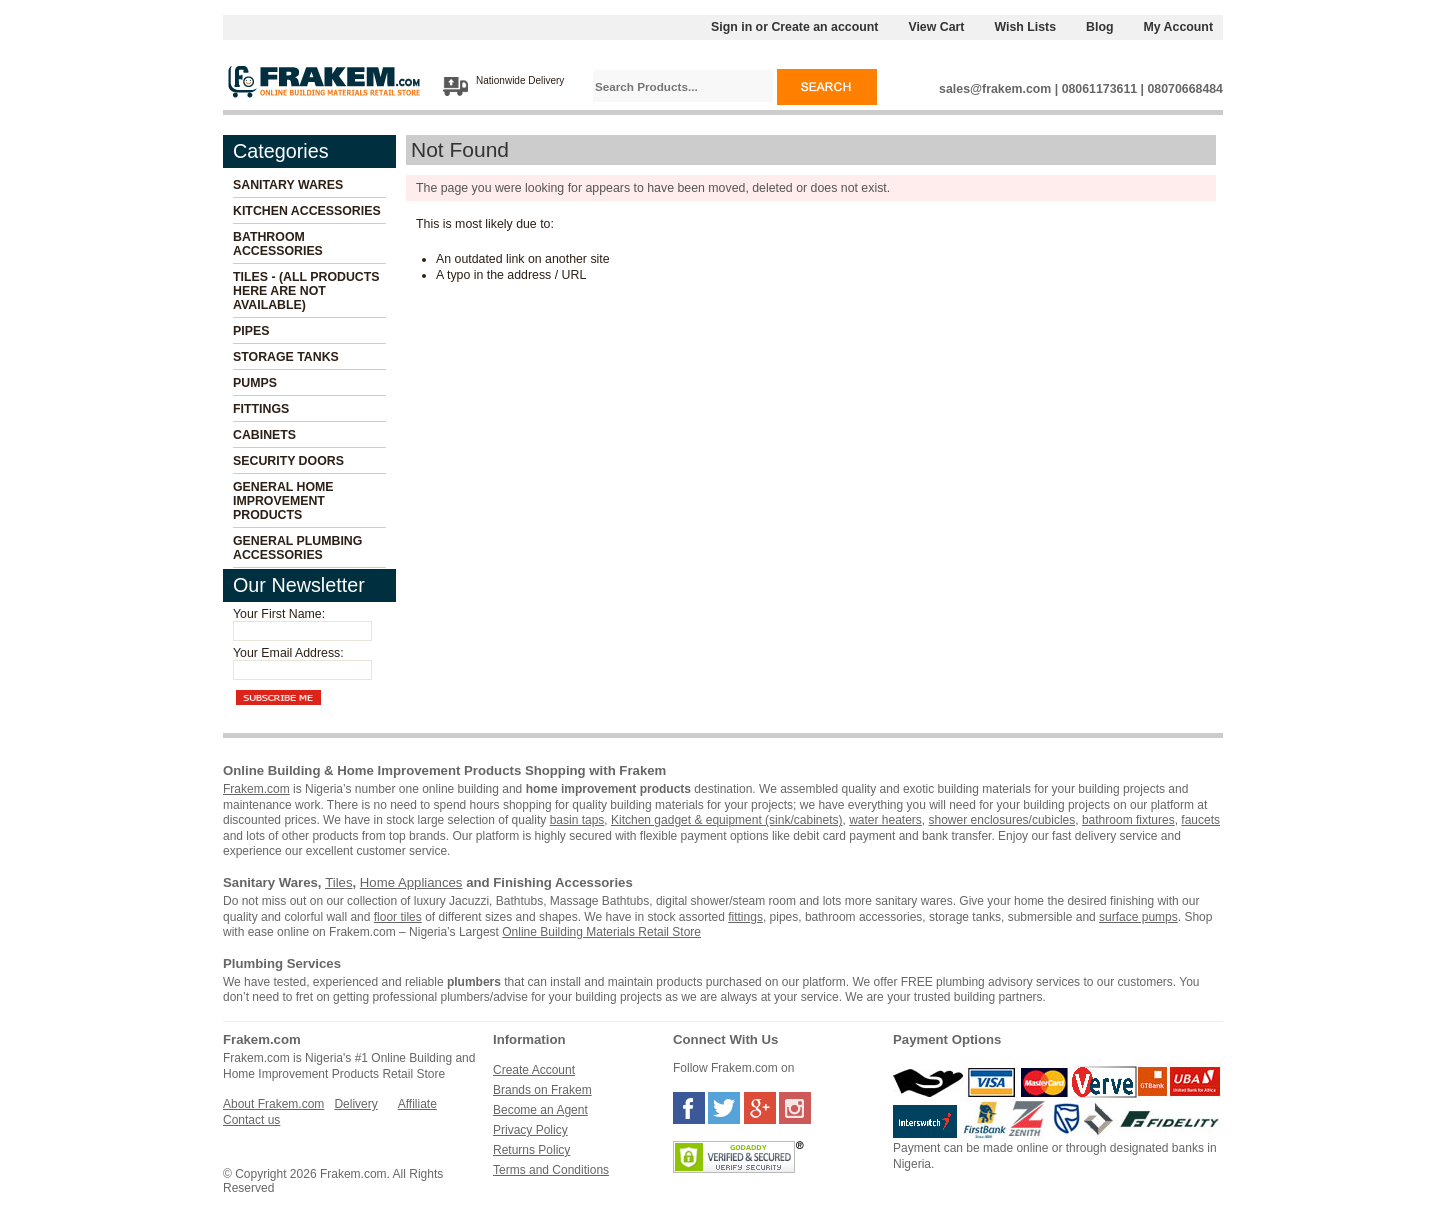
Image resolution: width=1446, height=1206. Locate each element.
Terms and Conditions (551, 1170)
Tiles (338, 882)
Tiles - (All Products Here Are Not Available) (306, 291)
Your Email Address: (288, 653)
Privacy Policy (530, 1130)
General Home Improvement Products (283, 501)
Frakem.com (256, 789)
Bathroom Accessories (278, 244)
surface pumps (1138, 917)
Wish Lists (1025, 27)
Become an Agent (540, 1110)
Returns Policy (531, 1150)
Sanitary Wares (288, 185)
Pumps (255, 383)
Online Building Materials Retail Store (601, 932)
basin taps (577, 820)
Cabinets (264, 435)
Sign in (731, 27)
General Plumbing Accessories (297, 548)
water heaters (885, 820)
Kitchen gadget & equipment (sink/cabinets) (726, 820)
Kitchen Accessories (307, 211)
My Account (1179, 27)
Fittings (261, 409)
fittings (745, 917)
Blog (1099, 27)
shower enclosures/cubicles (1002, 820)
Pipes (251, 331)
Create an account (824, 27)
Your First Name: (279, 614)
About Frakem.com (273, 1104)
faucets (1200, 820)
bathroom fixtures (1128, 820)
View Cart (936, 27)
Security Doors (288, 461)
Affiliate (417, 1104)
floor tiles (398, 917)
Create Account (534, 1070)
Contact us (251, 1120)
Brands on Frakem (542, 1090)
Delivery (355, 1104)
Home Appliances (411, 882)
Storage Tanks (286, 357)
